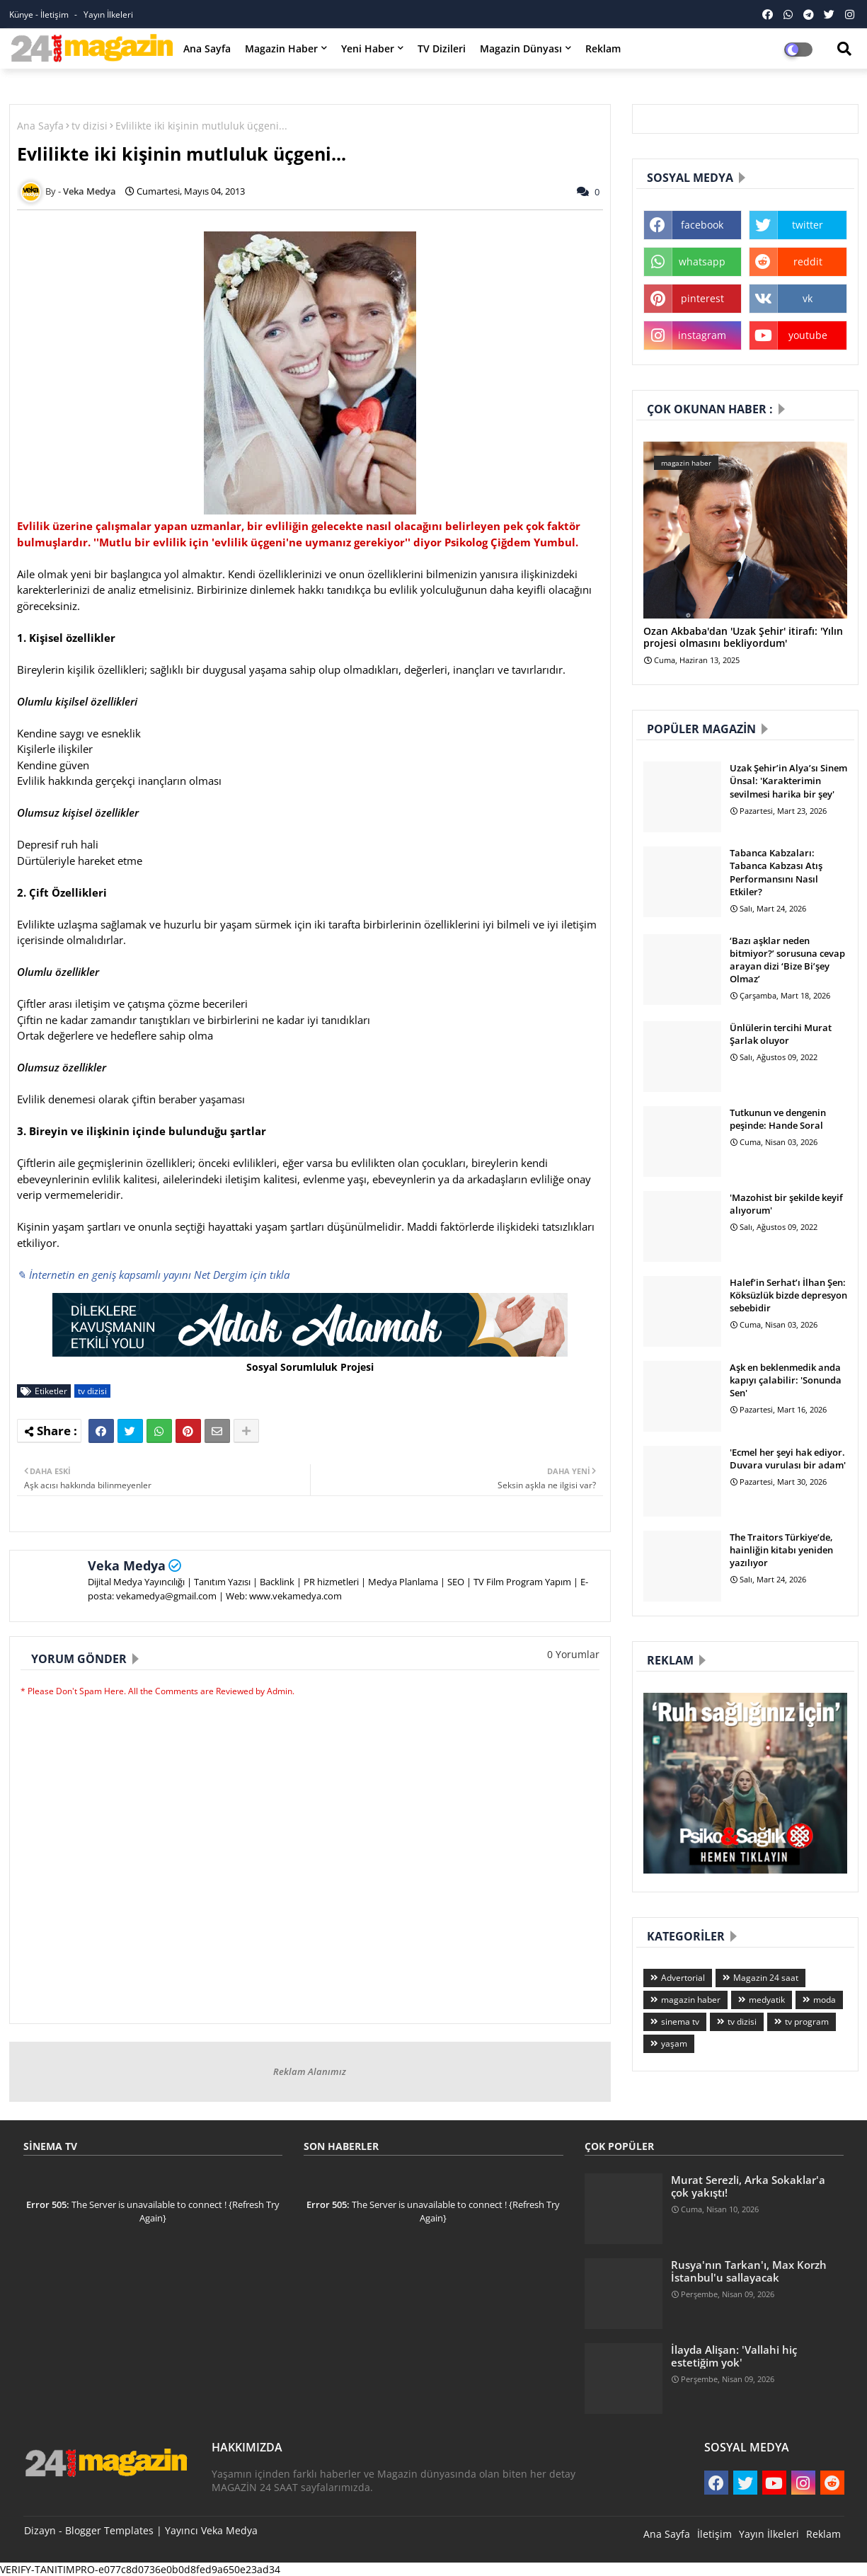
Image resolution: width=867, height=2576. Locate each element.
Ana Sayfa (207, 48)
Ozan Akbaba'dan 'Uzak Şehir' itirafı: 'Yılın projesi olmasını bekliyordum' (743, 638)
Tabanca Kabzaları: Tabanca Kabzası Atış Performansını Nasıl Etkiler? (776, 872)
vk (808, 298)
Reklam (603, 48)
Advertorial (683, 1978)
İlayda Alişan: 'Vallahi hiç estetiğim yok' (734, 2356)
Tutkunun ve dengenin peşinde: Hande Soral (778, 1119)
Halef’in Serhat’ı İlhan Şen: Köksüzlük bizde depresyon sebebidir (788, 1295)
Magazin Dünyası (521, 48)
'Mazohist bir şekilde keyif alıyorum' (786, 1204)
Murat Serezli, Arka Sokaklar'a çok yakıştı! (748, 2186)
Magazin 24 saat (765, 1978)
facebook (702, 224)
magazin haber (690, 2000)
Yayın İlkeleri (108, 14)
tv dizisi (89, 125)
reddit (807, 261)
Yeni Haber (367, 48)
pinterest (702, 298)
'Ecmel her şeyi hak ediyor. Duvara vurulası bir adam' (788, 1458)
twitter (807, 224)
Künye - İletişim (40, 14)
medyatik (767, 2000)
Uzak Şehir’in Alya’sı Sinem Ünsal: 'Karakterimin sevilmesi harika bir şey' (788, 780)
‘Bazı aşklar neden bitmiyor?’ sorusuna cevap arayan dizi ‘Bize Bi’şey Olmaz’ (787, 960)
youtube (807, 335)
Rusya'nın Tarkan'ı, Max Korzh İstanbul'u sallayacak (749, 2271)
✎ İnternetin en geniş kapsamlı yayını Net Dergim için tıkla (153, 1274)
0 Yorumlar (573, 1654)
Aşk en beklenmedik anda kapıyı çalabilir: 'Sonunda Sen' (786, 1380)
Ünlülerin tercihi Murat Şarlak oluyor (781, 1034)
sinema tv (680, 2022)
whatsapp (702, 261)
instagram (702, 335)
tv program (807, 2022)
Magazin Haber (281, 48)
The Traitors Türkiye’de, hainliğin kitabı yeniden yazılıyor (781, 1550)
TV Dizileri (442, 48)
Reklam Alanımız (309, 2071)
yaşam (674, 2043)
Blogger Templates (109, 2530)
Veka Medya (127, 1565)
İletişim (714, 2534)
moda (824, 2000)
